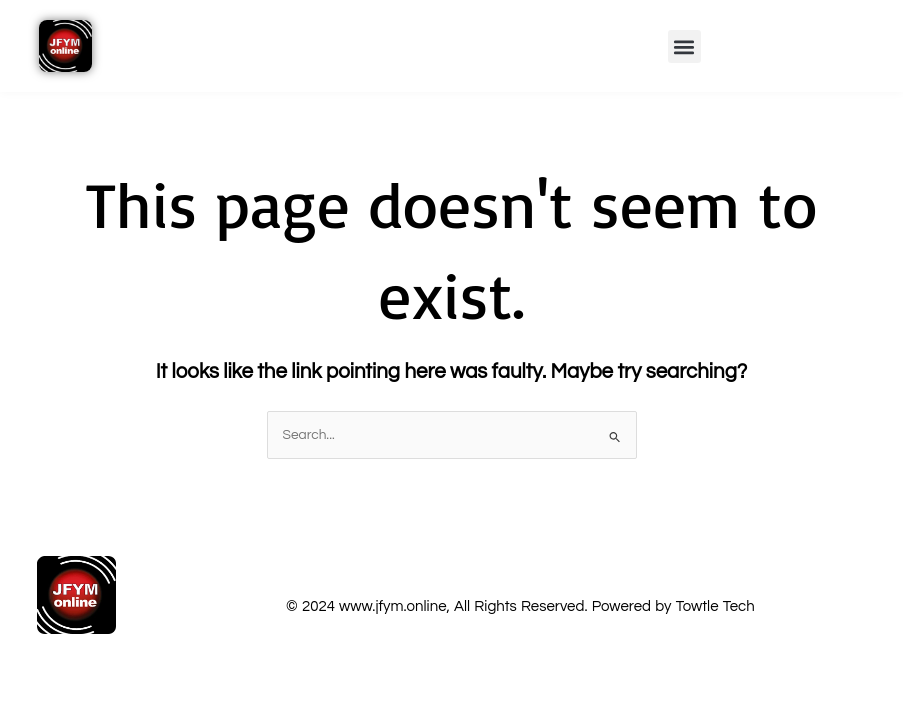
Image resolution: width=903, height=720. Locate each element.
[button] (684, 46)
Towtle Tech (715, 606)
